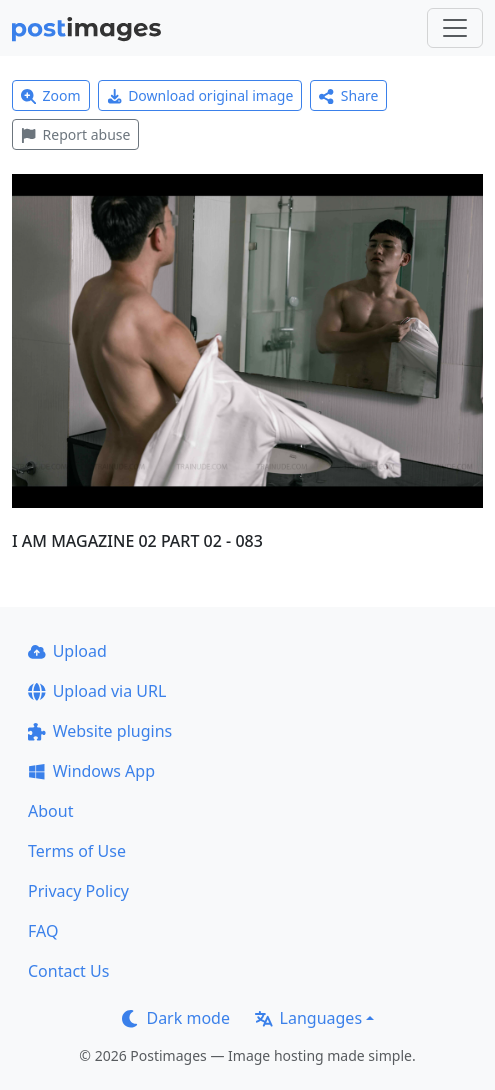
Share (348, 95)
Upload (67, 651)
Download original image (200, 95)
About (50, 811)
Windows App (91, 771)
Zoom (51, 95)
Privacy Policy (78, 891)
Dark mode (176, 1018)
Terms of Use (77, 851)
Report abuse (75, 134)
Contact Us (68, 971)
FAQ (43, 931)
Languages (308, 1018)
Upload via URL (97, 691)
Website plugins (100, 731)
